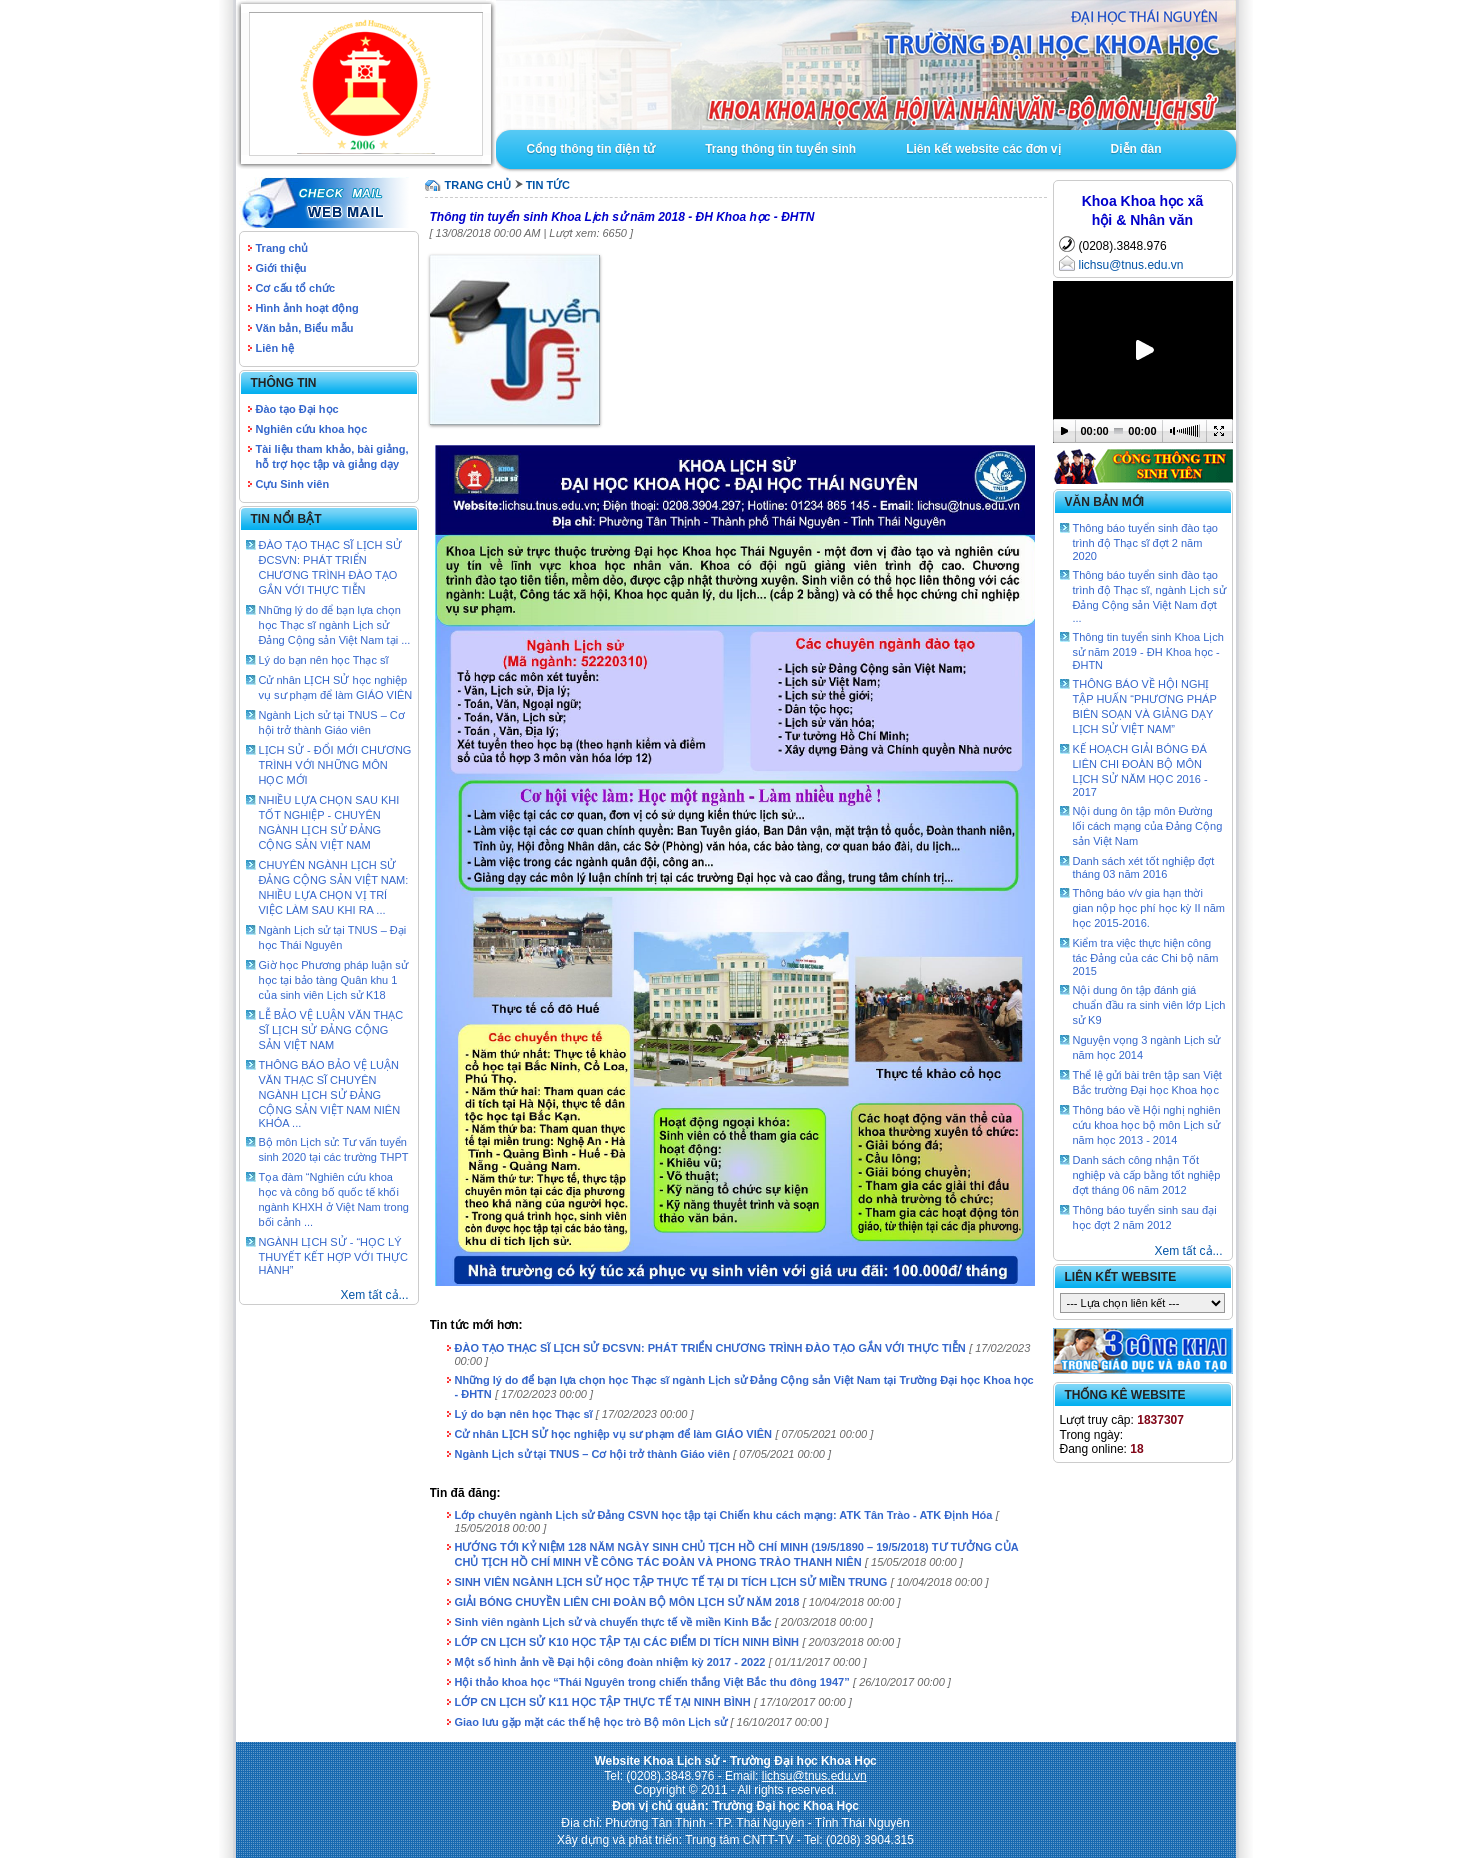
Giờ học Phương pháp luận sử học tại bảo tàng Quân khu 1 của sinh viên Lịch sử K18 (333, 980)
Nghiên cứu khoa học (312, 429)
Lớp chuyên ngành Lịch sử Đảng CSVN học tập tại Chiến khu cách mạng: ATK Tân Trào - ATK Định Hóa (724, 1515)
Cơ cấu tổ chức (296, 288)
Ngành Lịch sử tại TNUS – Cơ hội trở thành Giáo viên (592, 1454)
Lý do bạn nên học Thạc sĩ (324, 660)
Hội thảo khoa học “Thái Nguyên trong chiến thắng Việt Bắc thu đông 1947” (652, 1682)
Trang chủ (282, 248)
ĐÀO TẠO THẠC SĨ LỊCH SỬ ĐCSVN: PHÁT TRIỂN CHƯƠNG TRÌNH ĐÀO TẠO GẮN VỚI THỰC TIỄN (710, 1348)
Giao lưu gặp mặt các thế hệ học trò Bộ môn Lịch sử (591, 1722)
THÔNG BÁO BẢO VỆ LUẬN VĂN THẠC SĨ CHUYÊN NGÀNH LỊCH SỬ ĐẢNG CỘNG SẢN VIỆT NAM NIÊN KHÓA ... (330, 1094)
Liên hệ (275, 348)
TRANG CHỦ (478, 185)
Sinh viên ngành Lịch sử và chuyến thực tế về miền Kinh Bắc (613, 1622)
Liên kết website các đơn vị (983, 149)
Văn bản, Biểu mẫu (305, 328)
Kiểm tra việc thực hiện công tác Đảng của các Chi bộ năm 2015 (1146, 957)
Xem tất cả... (375, 1295)
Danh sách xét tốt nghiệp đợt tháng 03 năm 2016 (1144, 867)
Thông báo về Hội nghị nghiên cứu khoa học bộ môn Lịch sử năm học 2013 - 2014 (1147, 1125)
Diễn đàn (1136, 149)
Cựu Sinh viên (293, 484)
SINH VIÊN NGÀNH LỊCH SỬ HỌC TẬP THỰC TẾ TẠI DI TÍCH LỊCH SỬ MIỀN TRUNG (671, 1582)
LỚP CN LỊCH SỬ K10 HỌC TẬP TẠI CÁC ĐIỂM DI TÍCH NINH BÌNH (627, 1642)
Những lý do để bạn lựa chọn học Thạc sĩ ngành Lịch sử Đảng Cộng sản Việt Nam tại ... (335, 625)
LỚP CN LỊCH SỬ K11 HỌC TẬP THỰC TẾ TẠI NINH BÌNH (603, 1702)
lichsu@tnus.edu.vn (1131, 265)
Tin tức (548, 185)
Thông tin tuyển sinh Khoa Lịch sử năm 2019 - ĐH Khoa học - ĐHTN (1148, 651)
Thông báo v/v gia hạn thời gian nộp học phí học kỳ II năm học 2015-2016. (1149, 908)
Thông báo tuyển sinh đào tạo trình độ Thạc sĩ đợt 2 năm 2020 (1145, 542)
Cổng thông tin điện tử (591, 149)
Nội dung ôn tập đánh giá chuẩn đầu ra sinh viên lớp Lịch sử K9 (1149, 1005)
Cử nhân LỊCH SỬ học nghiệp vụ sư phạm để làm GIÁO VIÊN (614, 1434)
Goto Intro (866, 65)
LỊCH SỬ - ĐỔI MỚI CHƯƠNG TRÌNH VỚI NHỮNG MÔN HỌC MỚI (335, 765)
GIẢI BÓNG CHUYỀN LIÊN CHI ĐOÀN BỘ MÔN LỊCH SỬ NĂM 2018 (627, 1602)
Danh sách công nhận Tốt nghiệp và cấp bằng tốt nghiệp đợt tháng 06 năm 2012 (1147, 1175)
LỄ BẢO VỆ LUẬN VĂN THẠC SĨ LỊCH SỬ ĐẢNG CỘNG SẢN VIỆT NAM (331, 1030)
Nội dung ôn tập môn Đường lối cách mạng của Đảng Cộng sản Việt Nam (1148, 826)
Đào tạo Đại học (297, 409)
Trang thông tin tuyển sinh (780, 149)
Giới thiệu (281, 268)
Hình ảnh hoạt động (307, 308)
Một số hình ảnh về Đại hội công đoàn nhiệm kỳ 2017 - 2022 (610, 1662)
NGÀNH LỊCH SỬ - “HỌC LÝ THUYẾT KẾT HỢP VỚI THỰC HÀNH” (333, 1256)
